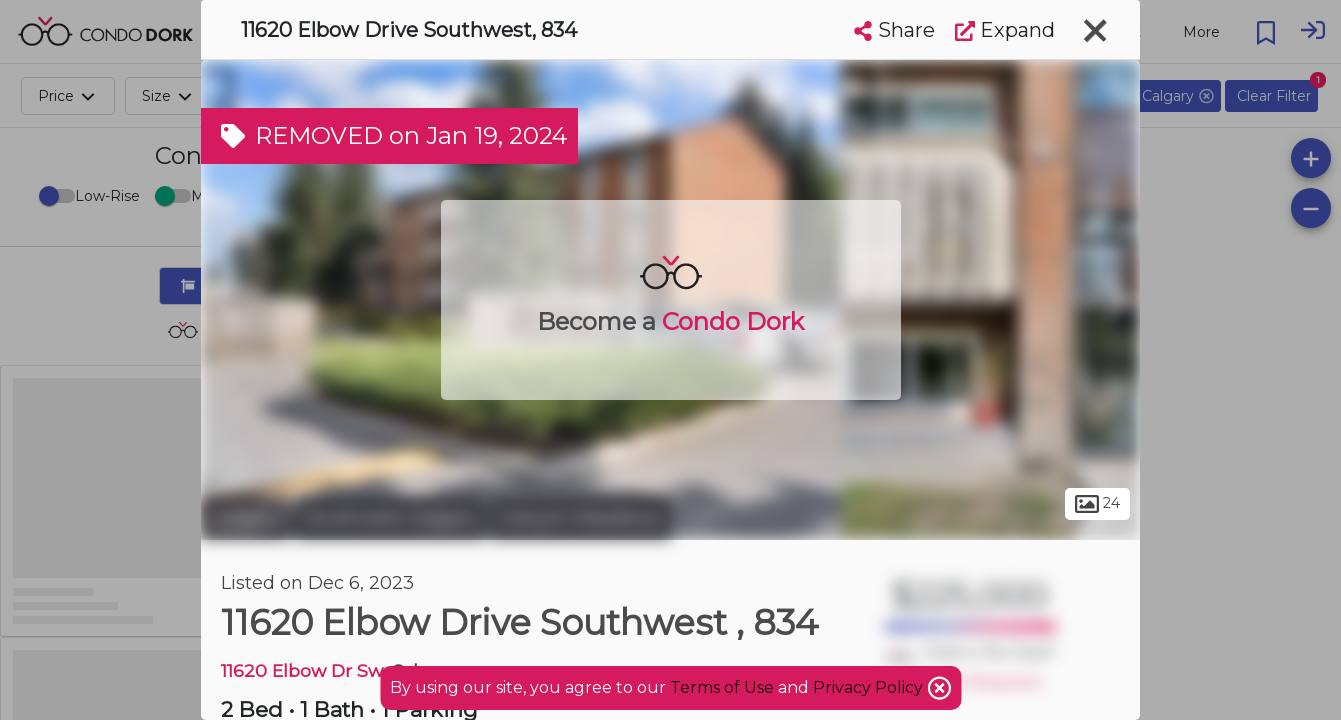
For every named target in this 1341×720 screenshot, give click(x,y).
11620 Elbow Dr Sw (301, 670)
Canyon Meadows (580, 518)
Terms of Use (722, 687)
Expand (1005, 30)
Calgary (245, 518)
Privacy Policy (870, 687)
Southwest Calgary (390, 518)
